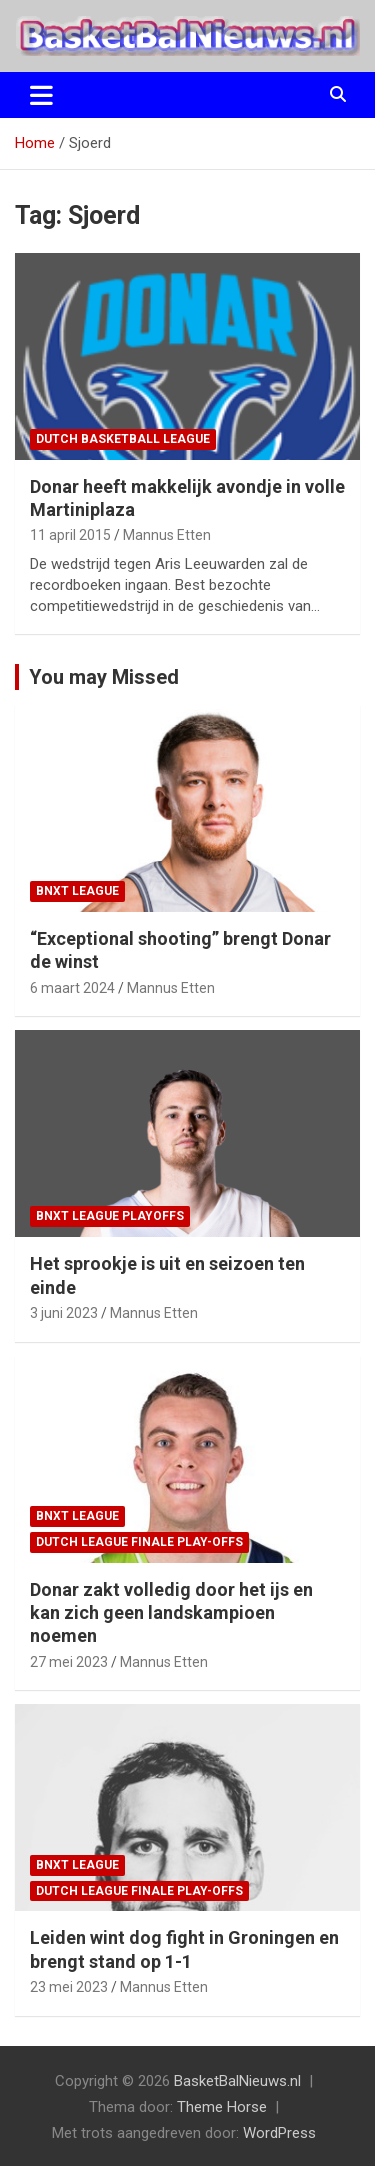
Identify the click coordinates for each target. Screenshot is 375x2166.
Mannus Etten (167, 535)
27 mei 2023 (69, 1662)
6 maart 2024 (72, 988)
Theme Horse (222, 2107)
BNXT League (77, 891)
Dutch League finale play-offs (139, 1542)
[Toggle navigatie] (41, 95)
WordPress (279, 2133)
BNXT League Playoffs (110, 1216)
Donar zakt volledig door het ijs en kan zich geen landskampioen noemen (171, 1613)
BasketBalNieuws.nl (237, 2081)
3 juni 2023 (64, 1313)
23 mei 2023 (69, 1987)
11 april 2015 (70, 535)
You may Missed (104, 677)
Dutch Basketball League (123, 439)
